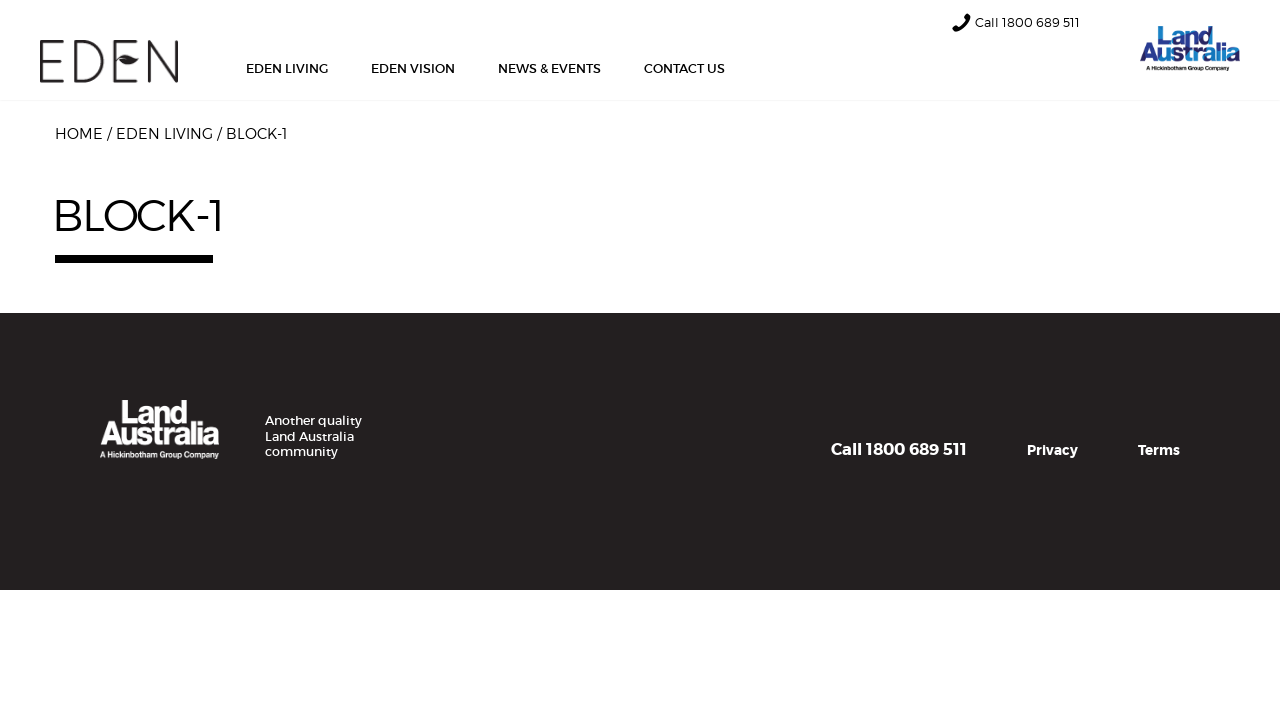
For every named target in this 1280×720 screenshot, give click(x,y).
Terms (1159, 450)
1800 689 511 (1041, 22)
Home (79, 134)
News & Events (549, 68)
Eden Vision (413, 68)
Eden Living (287, 68)
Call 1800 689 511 (899, 449)
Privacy (1052, 450)
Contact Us (684, 68)
